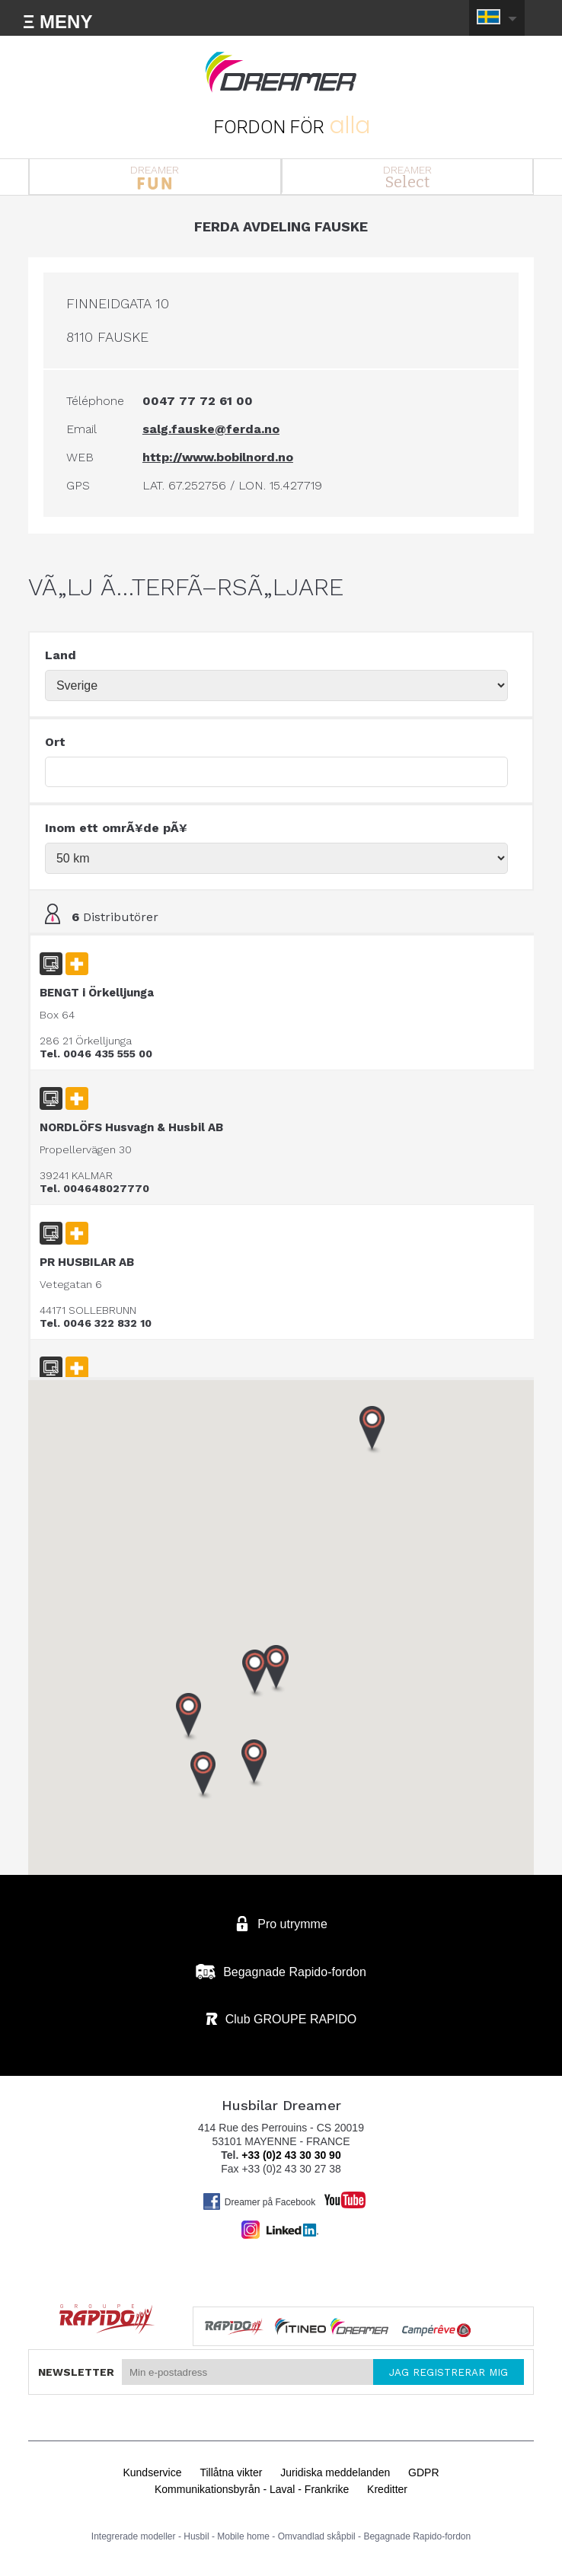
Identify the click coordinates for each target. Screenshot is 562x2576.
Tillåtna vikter (231, 2472)
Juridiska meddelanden (335, 2472)
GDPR (423, 2472)
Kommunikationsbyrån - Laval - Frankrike (252, 2489)
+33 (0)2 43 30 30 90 (290, 2155)
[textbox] (276, 772)
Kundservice (152, 2472)
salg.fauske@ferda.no (210, 429)
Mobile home (243, 2536)
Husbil (196, 2536)
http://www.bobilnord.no (217, 457)
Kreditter (387, 2489)
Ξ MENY (57, 21)
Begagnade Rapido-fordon (417, 2536)
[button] (203, 1776)
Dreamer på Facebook (259, 2201)
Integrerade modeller (133, 2536)
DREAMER (155, 177)
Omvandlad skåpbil (317, 2536)
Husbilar (281, 72)
